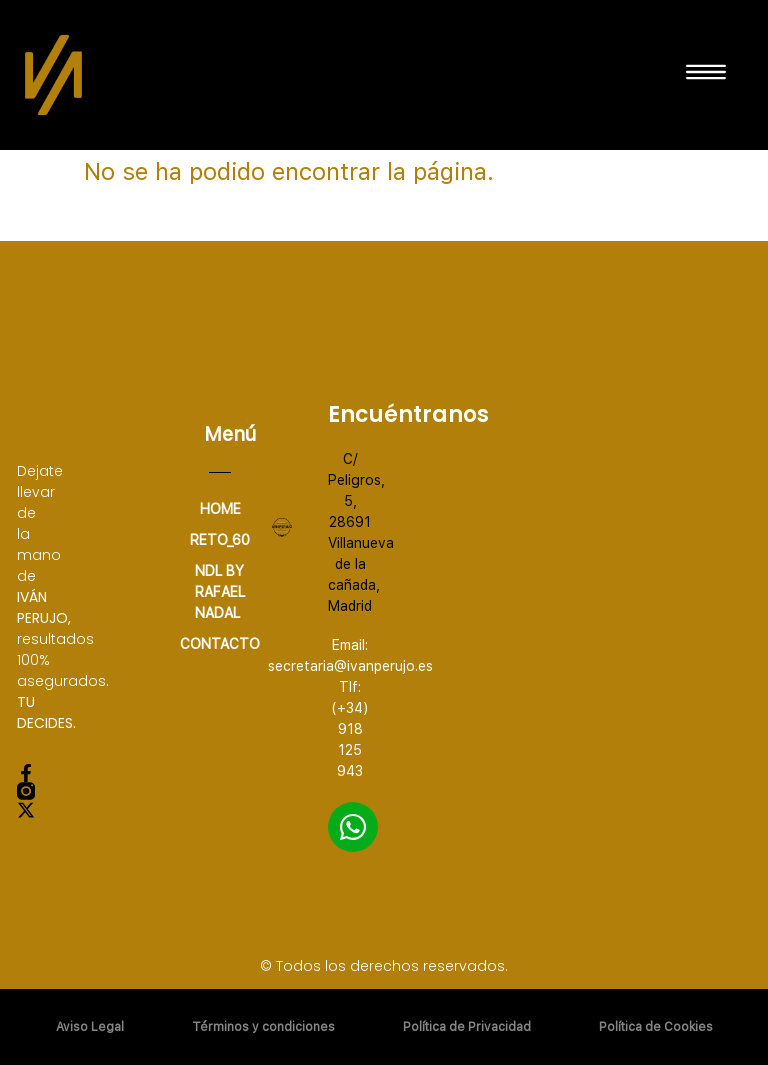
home (220, 509)
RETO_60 (220, 540)
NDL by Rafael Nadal (220, 592)
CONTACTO (220, 644)
